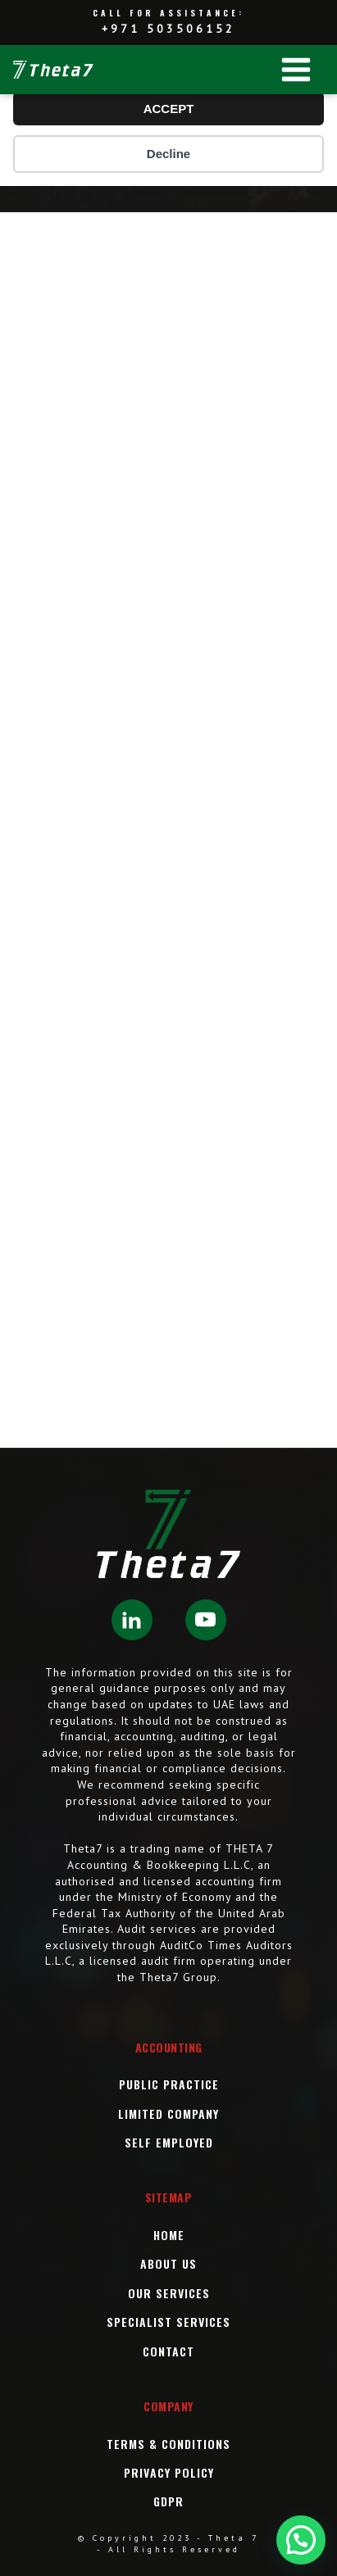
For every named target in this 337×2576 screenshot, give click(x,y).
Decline (168, 154)
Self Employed (169, 2142)
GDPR (168, 2501)
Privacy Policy (169, 2472)
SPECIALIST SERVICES (168, 2321)
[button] (301, 2540)
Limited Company (168, 2113)
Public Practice (169, 2084)
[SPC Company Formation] (168, 826)
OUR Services (169, 2293)
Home (168, 2235)
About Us (168, 2263)
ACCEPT (168, 109)
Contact (168, 2351)
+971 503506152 (168, 28)
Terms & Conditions (168, 2444)
